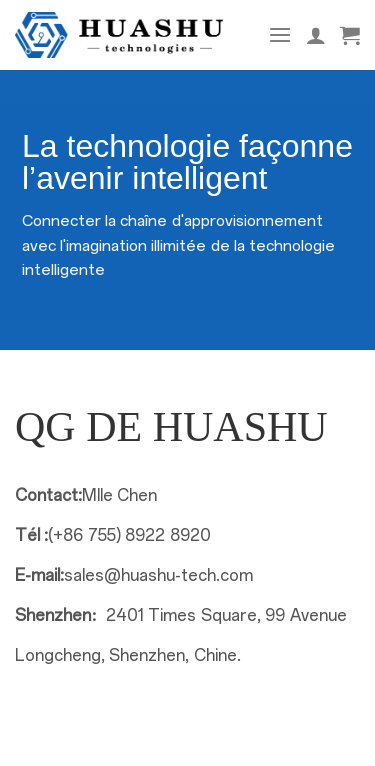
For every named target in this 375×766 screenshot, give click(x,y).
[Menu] (280, 34)
